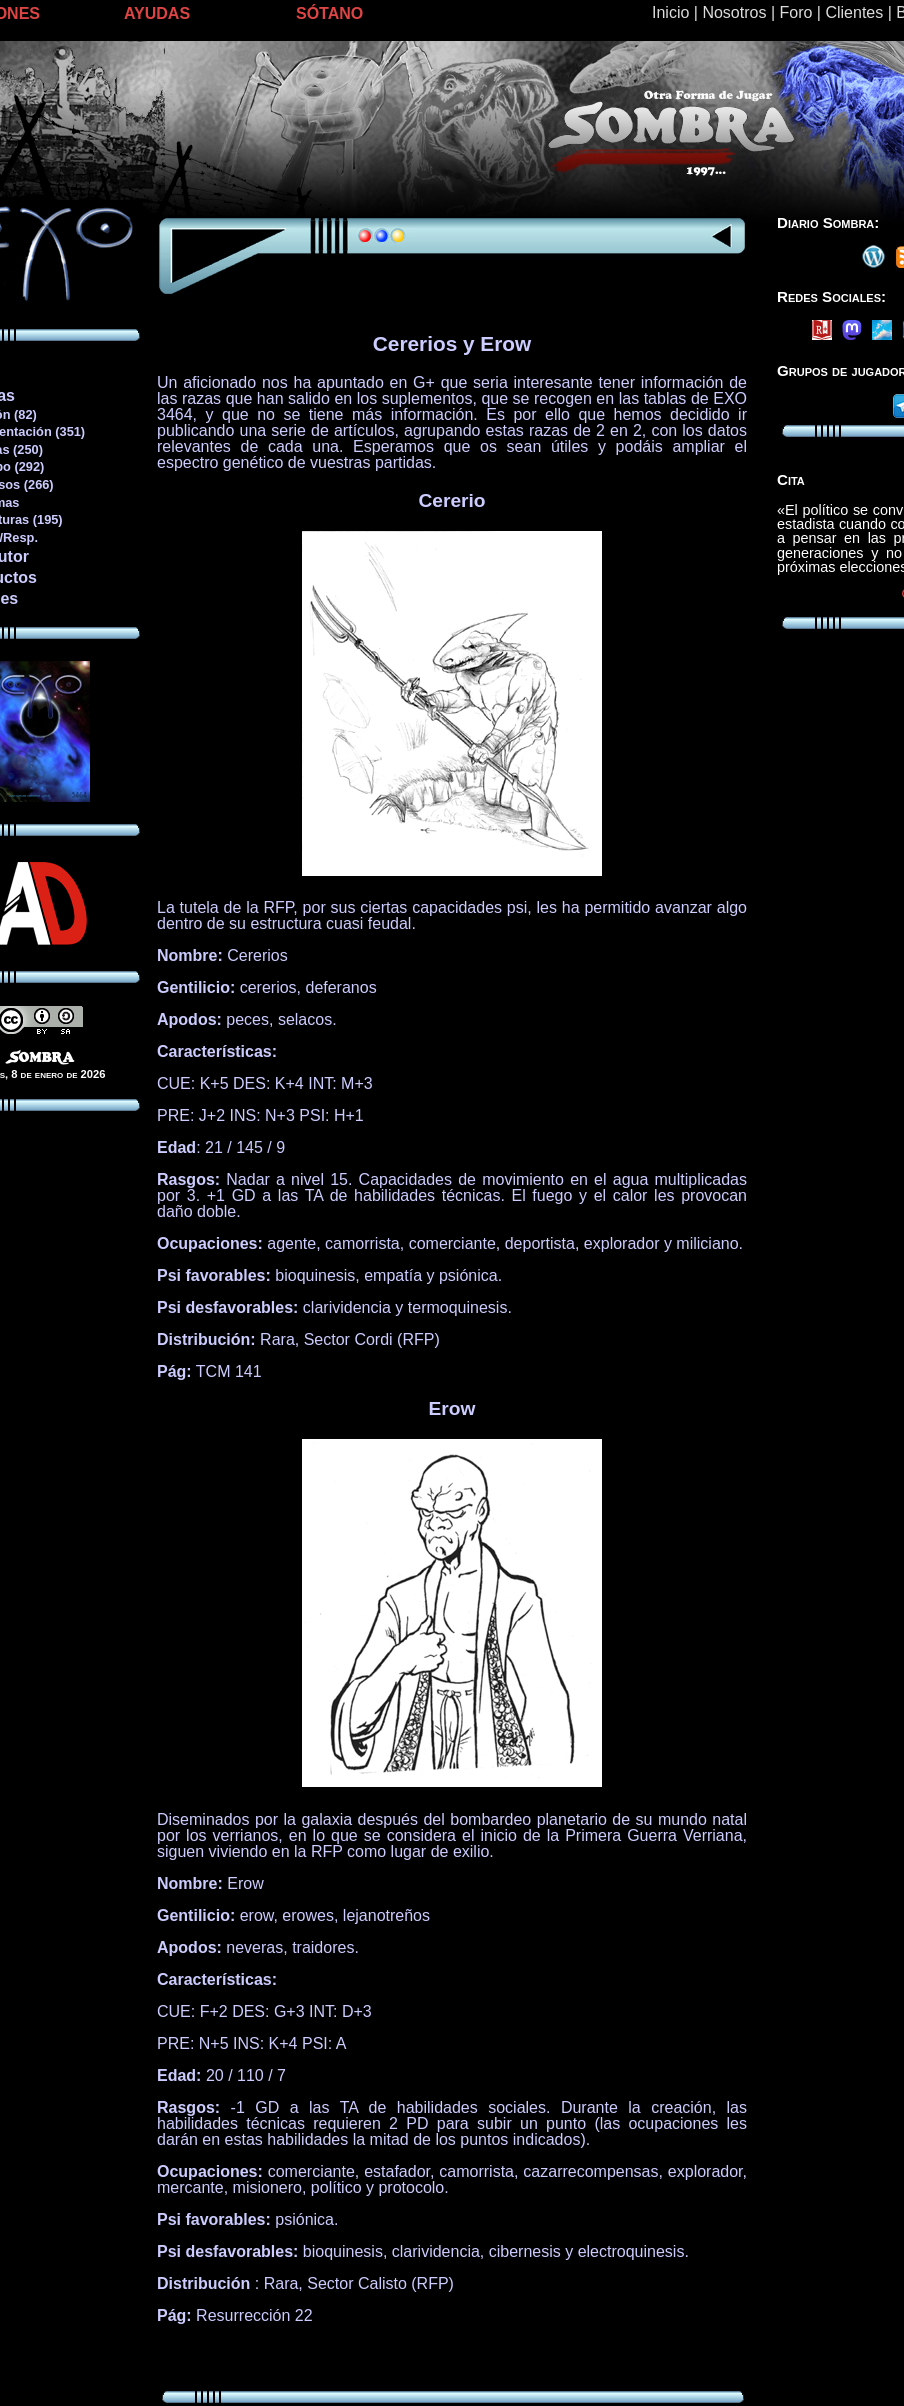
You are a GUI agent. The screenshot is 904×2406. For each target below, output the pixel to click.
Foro (795, 12)
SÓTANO (329, 13)
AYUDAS (157, 13)
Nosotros (734, 12)
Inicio (670, 12)
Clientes (854, 12)
